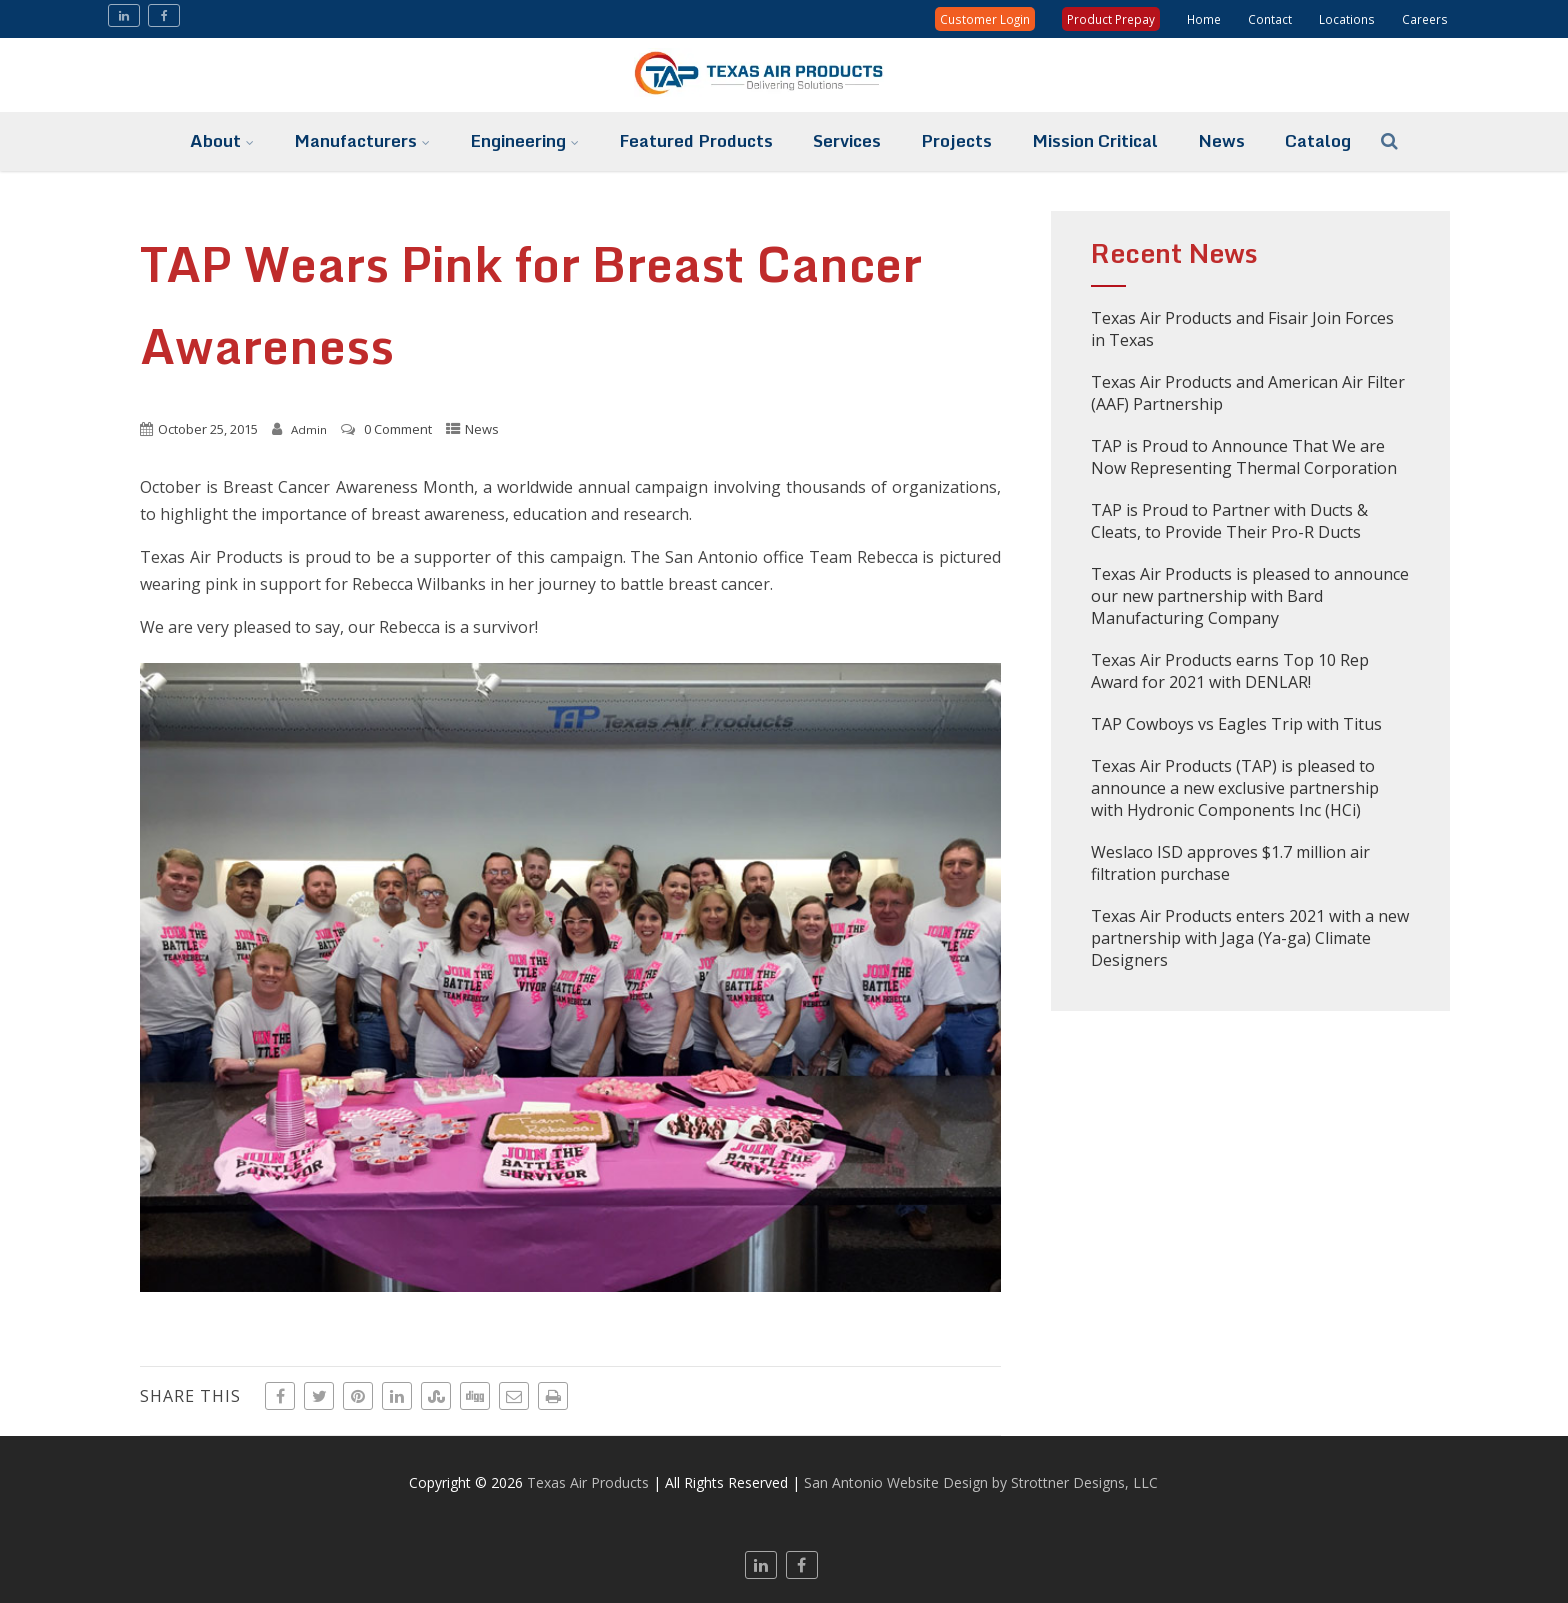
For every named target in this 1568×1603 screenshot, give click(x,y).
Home (1204, 19)
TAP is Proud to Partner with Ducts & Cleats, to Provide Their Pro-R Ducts (1229, 521)
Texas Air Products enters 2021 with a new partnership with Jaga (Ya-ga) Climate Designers (1250, 938)
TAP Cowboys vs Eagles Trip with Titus (1236, 724)
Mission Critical (1095, 140)
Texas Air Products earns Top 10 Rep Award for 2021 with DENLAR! (1230, 671)
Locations (1347, 19)
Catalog (1318, 140)
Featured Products (696, 140)
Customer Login (985, 19)
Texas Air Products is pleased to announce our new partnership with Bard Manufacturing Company (1250, 596)
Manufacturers (362, 140)
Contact (1270, 19)
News (1221, 140)
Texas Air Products (588, 1482)
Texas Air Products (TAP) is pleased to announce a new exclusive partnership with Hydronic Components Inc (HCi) (1235, 788)
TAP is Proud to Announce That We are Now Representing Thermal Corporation (1244, 457)
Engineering (524, 140)
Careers (1425, 19)
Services (847, 140)
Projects (956, 140)
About (222, 140)
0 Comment (398, 429)
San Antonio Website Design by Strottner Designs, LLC (981, 1482)
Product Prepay (1111, 19)
